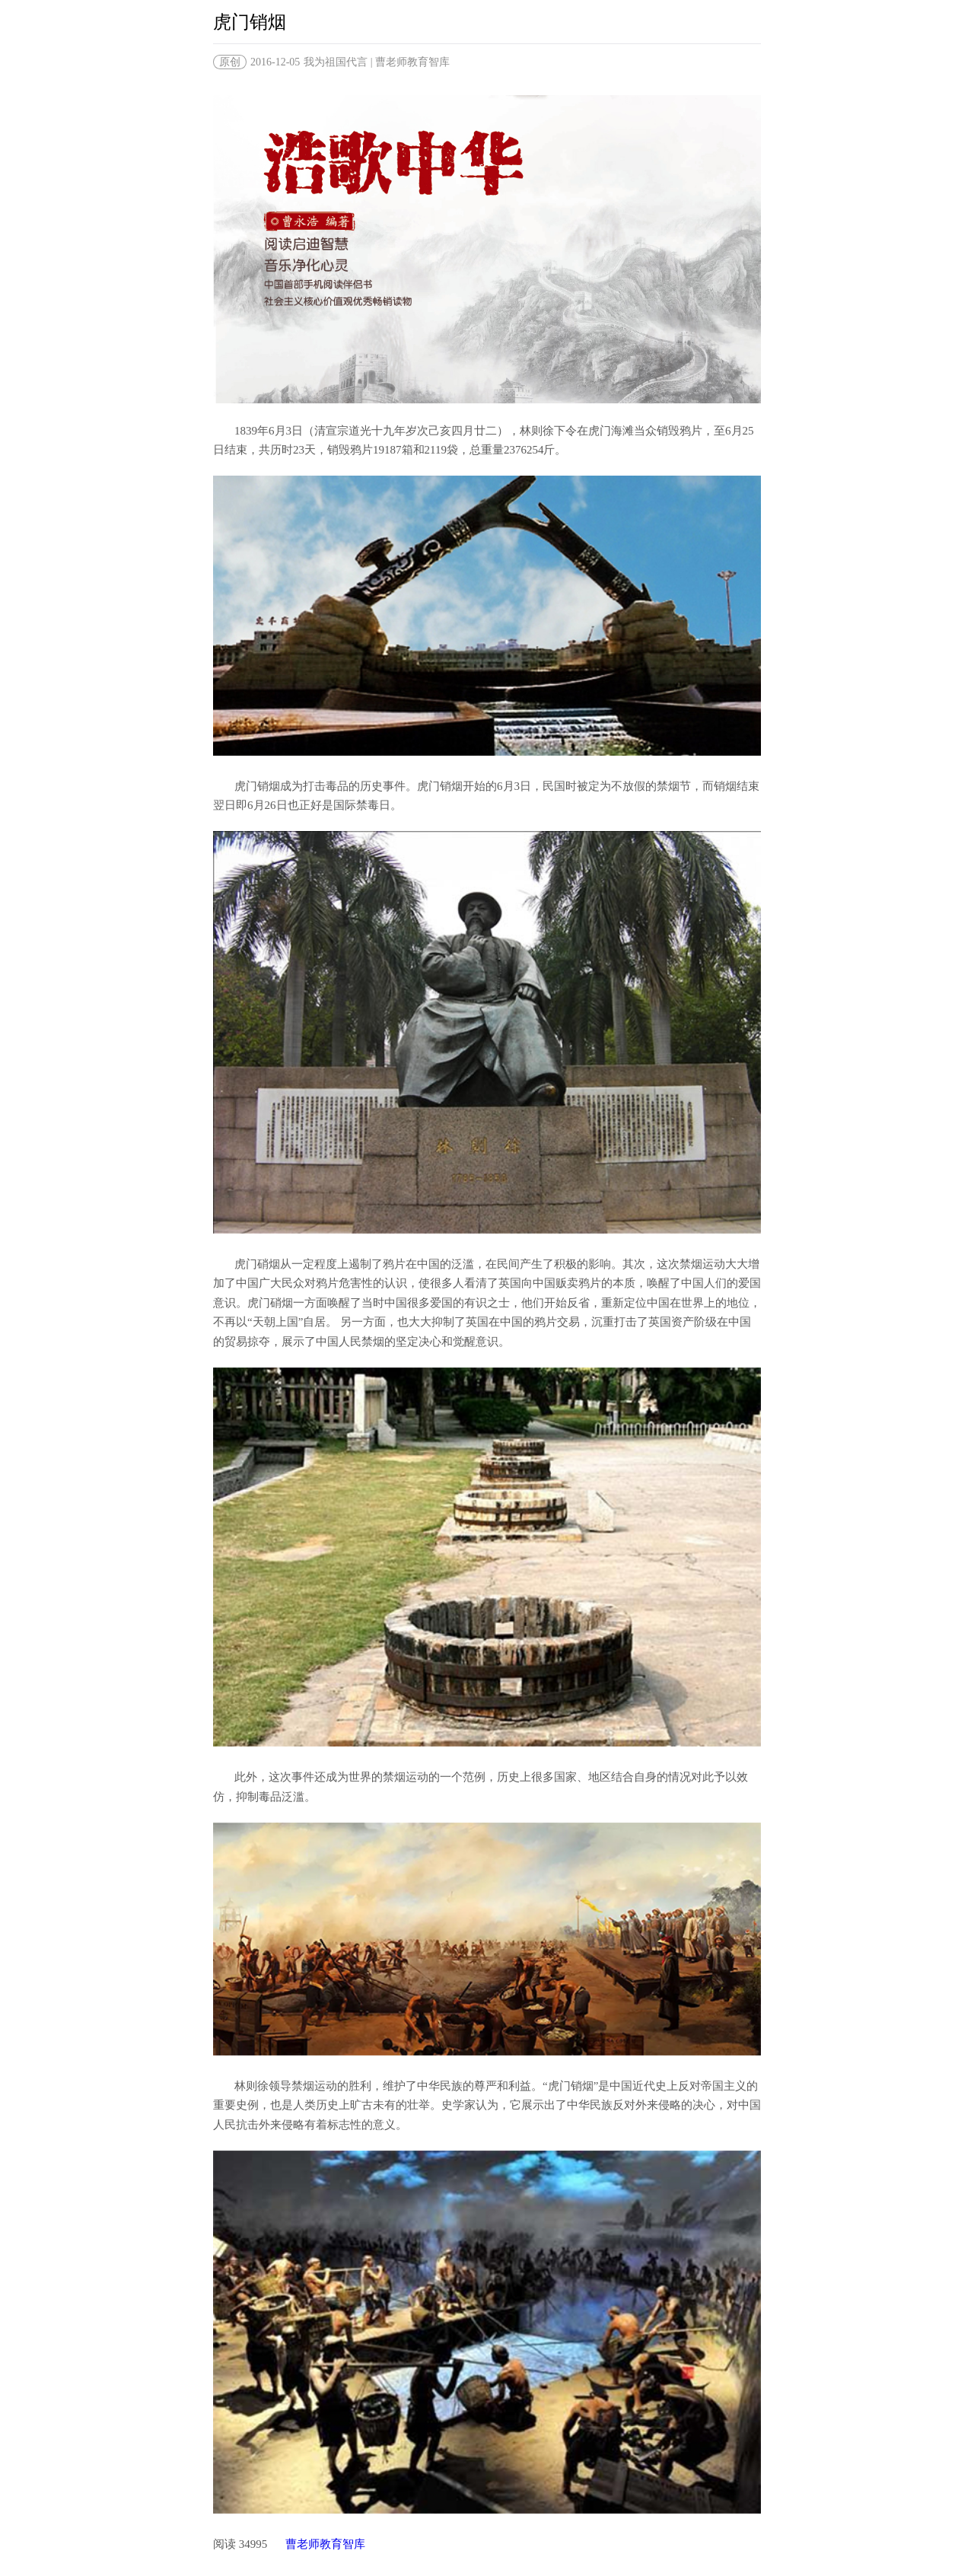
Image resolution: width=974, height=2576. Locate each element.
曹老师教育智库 (325, 2544)
